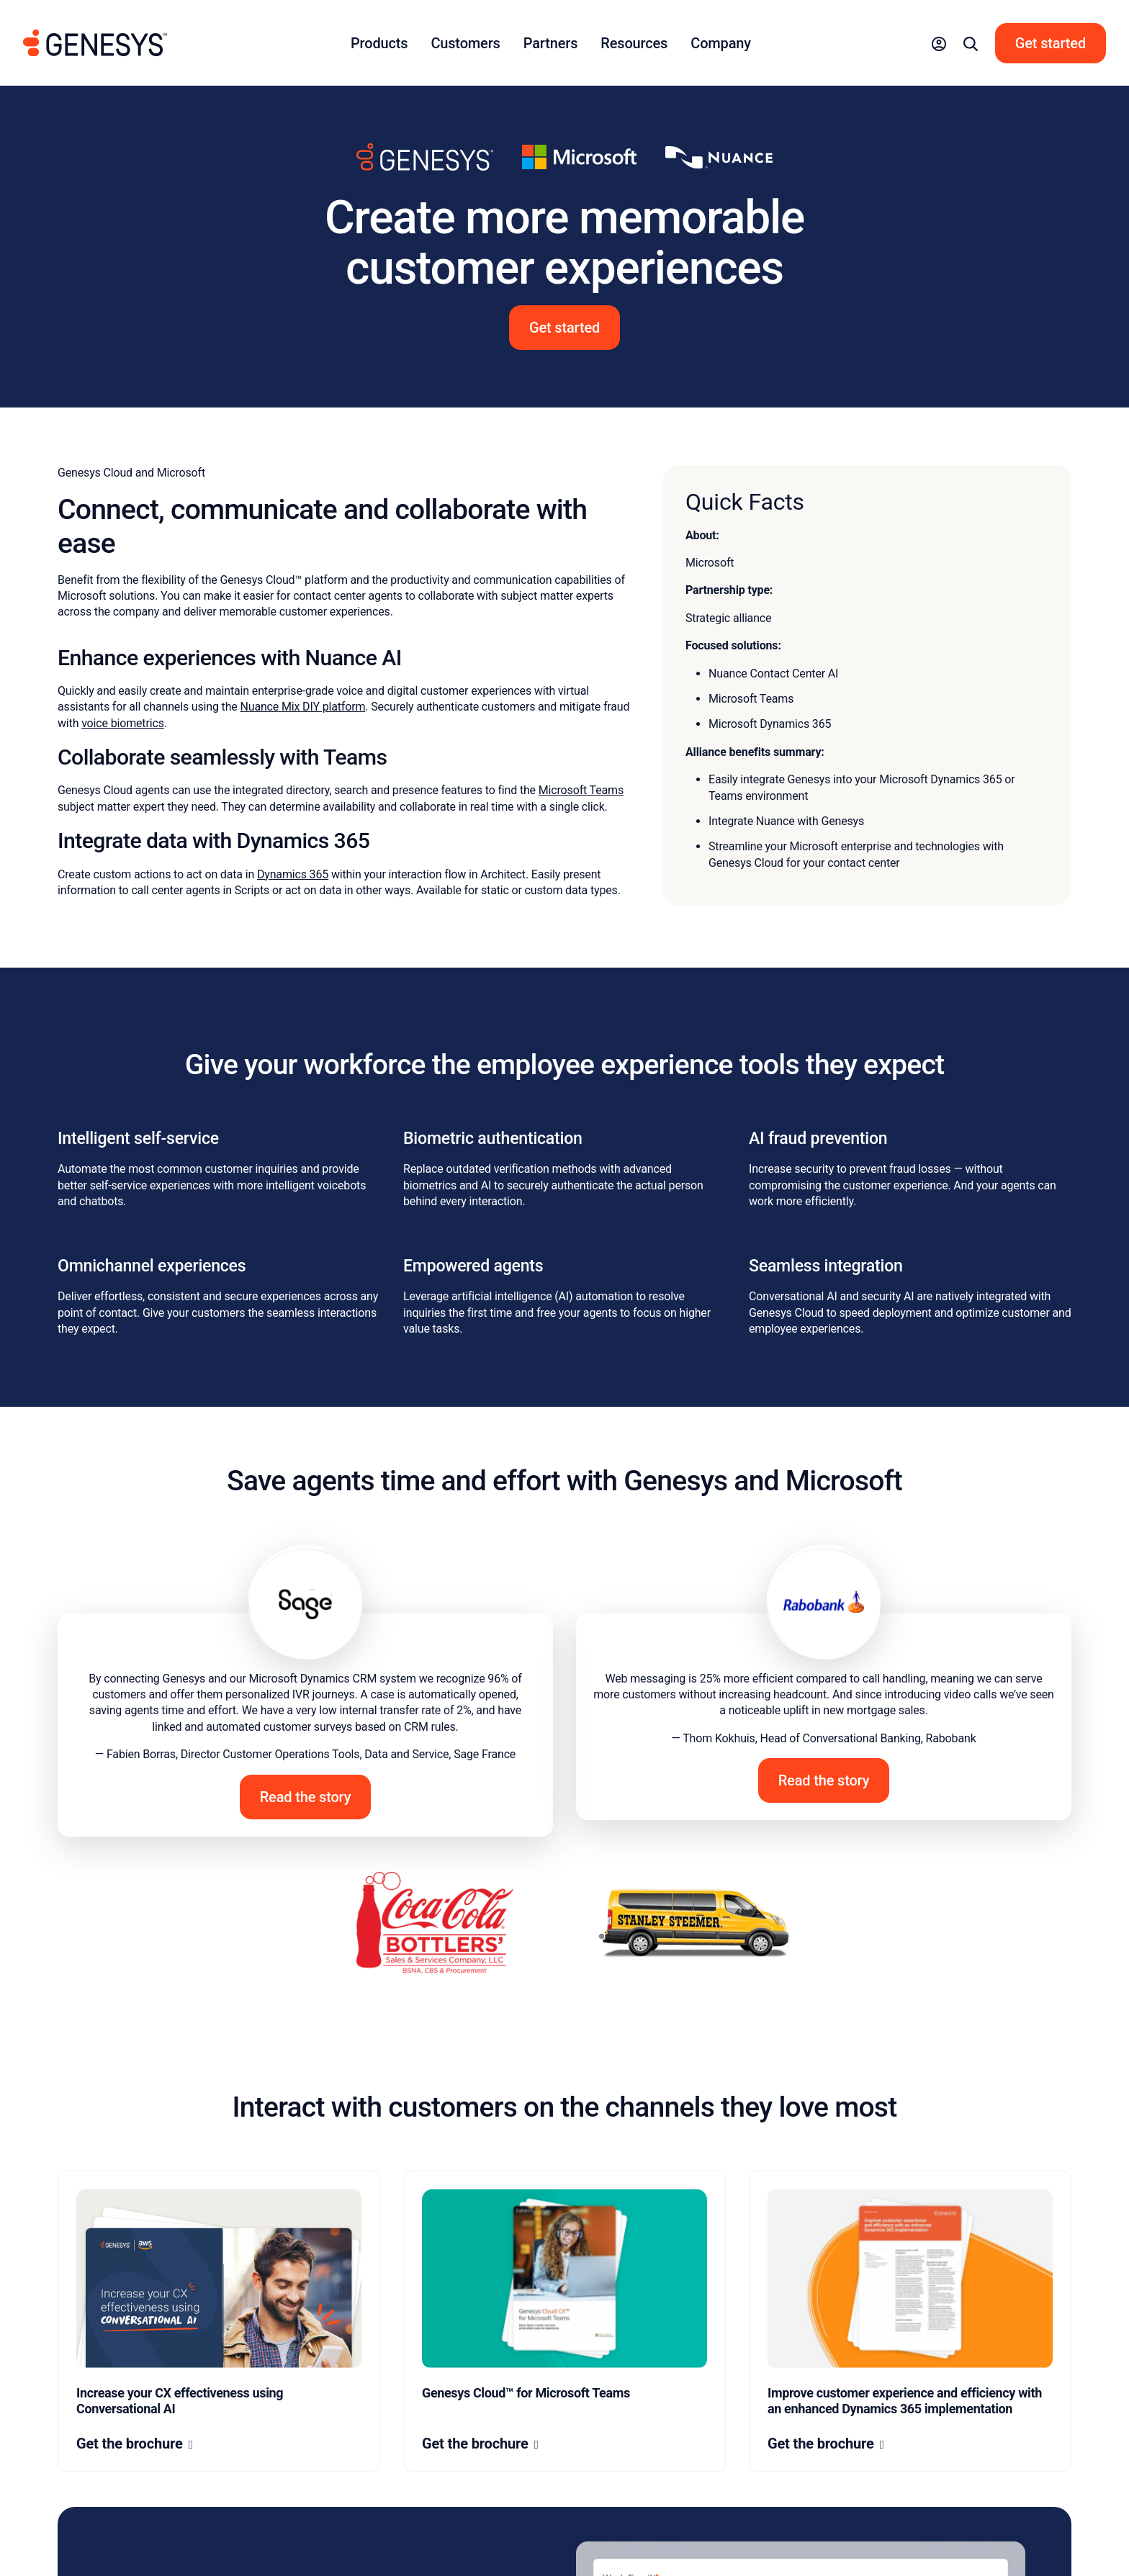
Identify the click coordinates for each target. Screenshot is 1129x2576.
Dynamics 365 (292, 874)
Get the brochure (129, 2443)
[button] (939, 43)
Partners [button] (550, 43)
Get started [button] (564, 327)
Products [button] (379, 43)
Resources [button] (634, 43)
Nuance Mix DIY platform (302, 706)
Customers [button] (465, 43)
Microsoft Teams (581, 790)
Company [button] (721, 43)
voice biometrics (122, 723)
